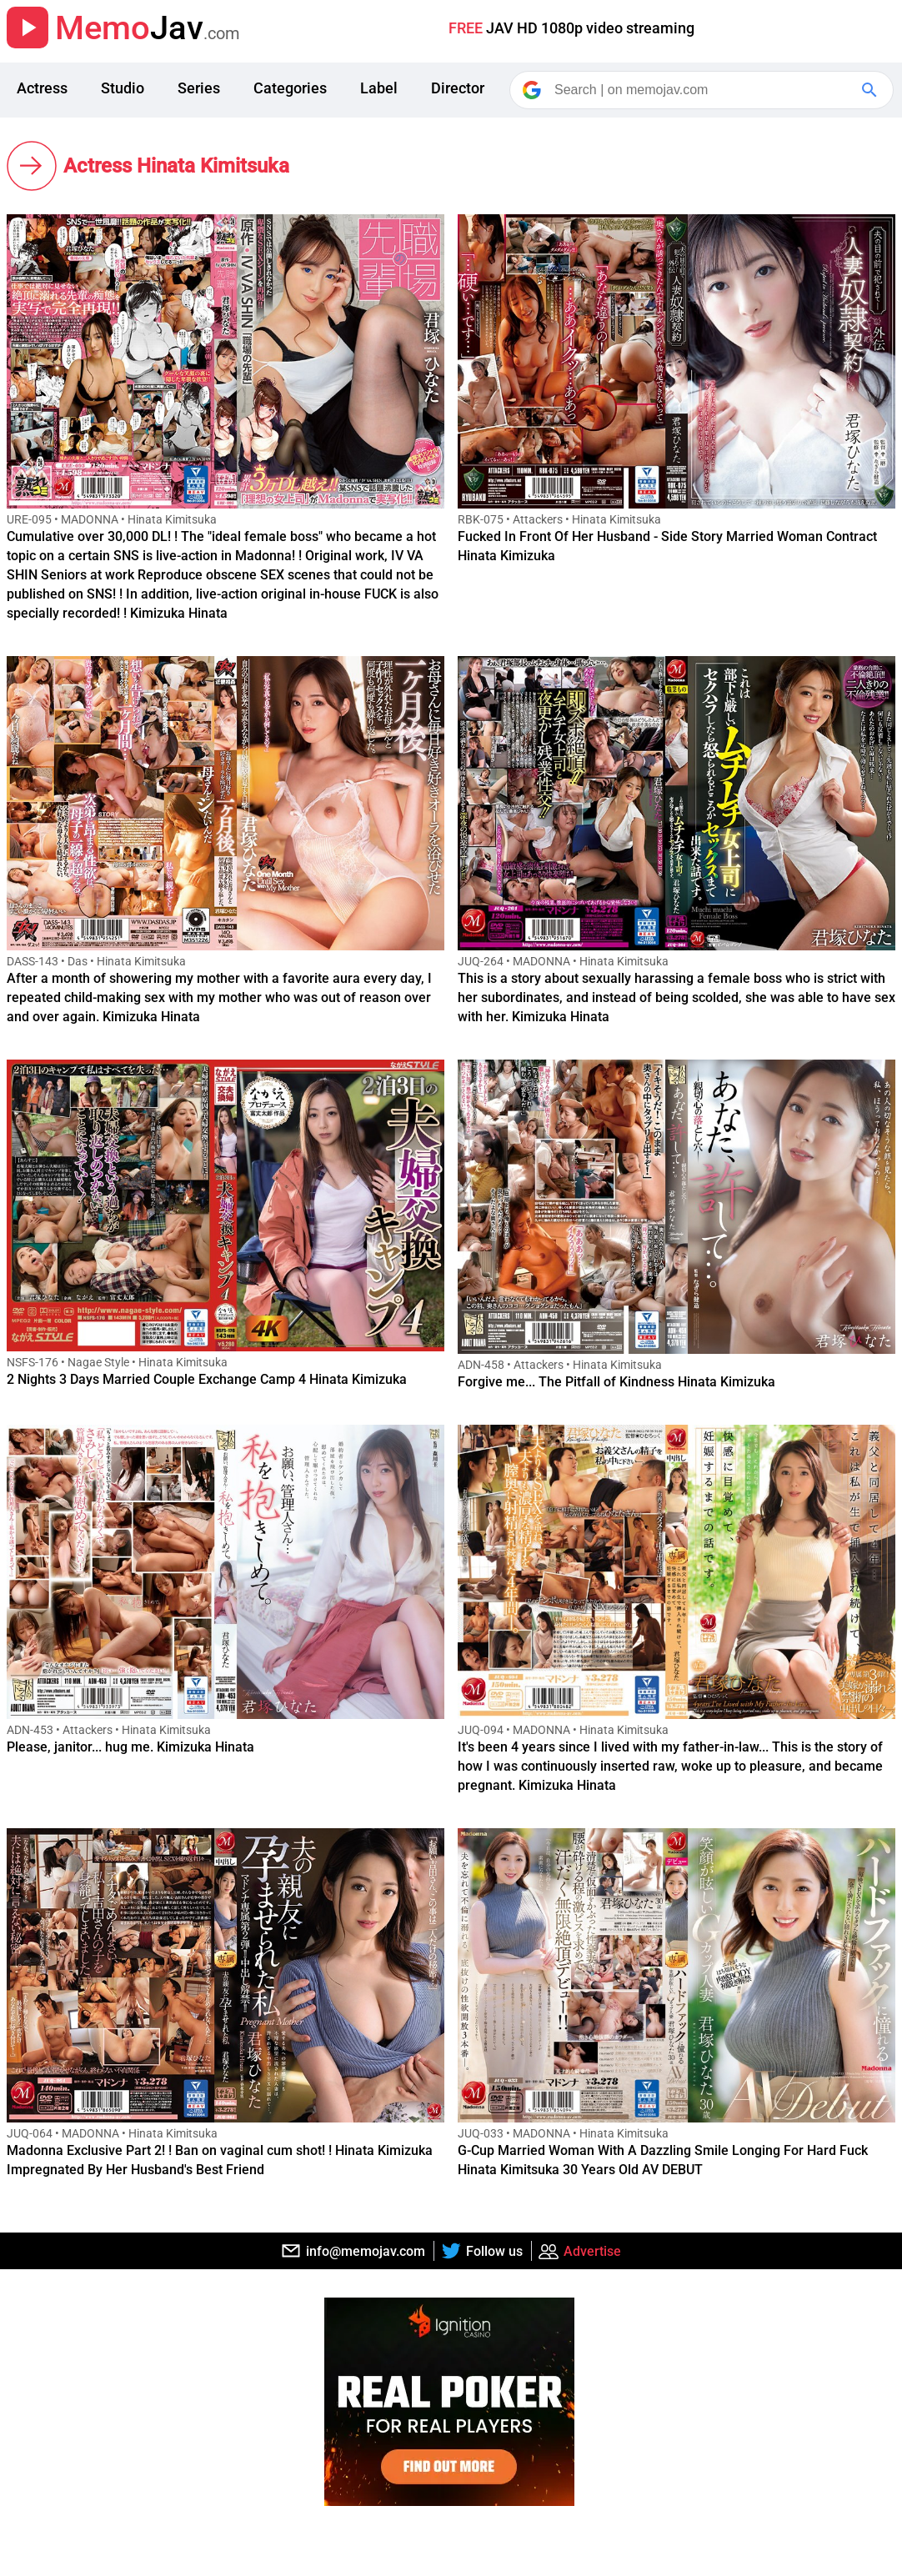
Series (199, 88)
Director (457, 88)
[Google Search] (871, 90)
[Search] (703, 90)
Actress (42, 88)
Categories (290, 88)
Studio (122, 88)
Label (379, 88)
